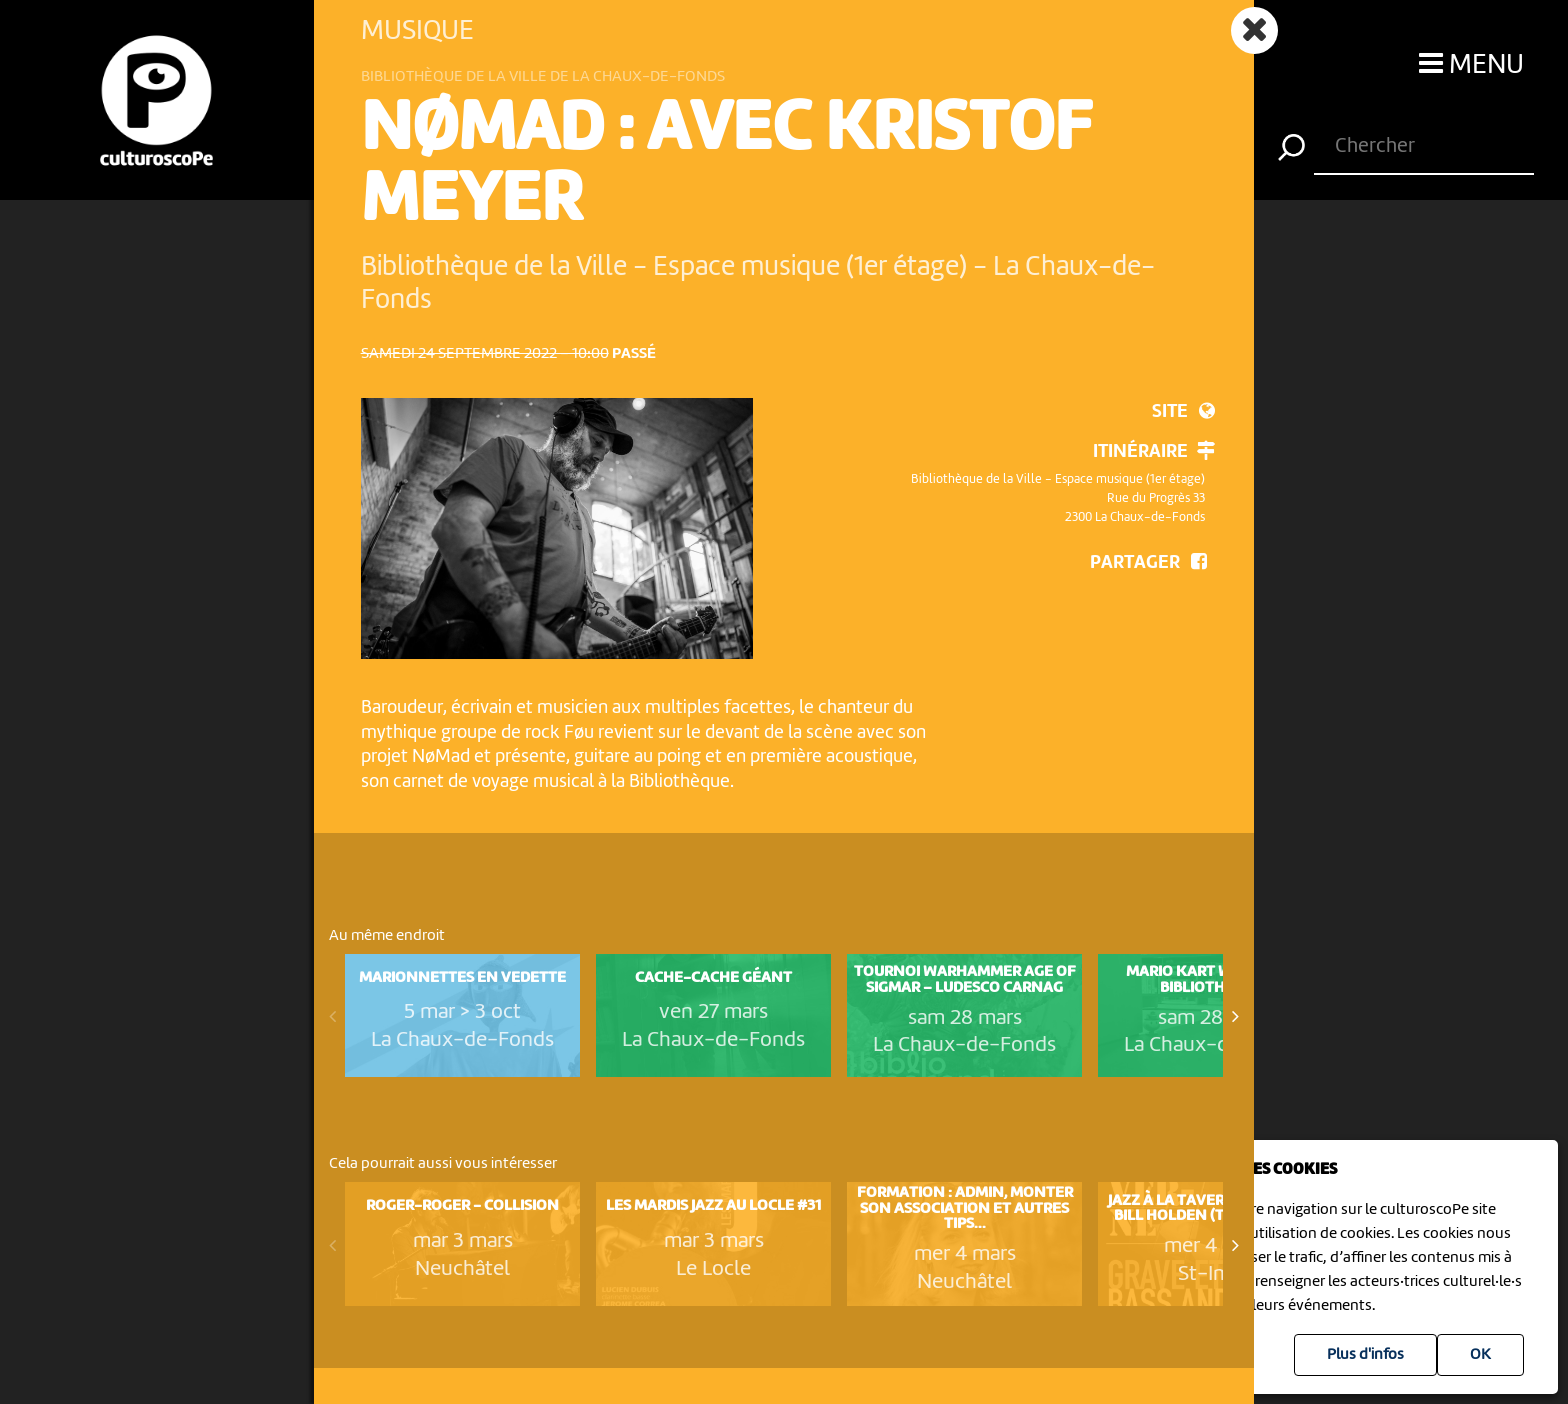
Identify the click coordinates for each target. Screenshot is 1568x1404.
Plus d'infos (1365, 1355)
